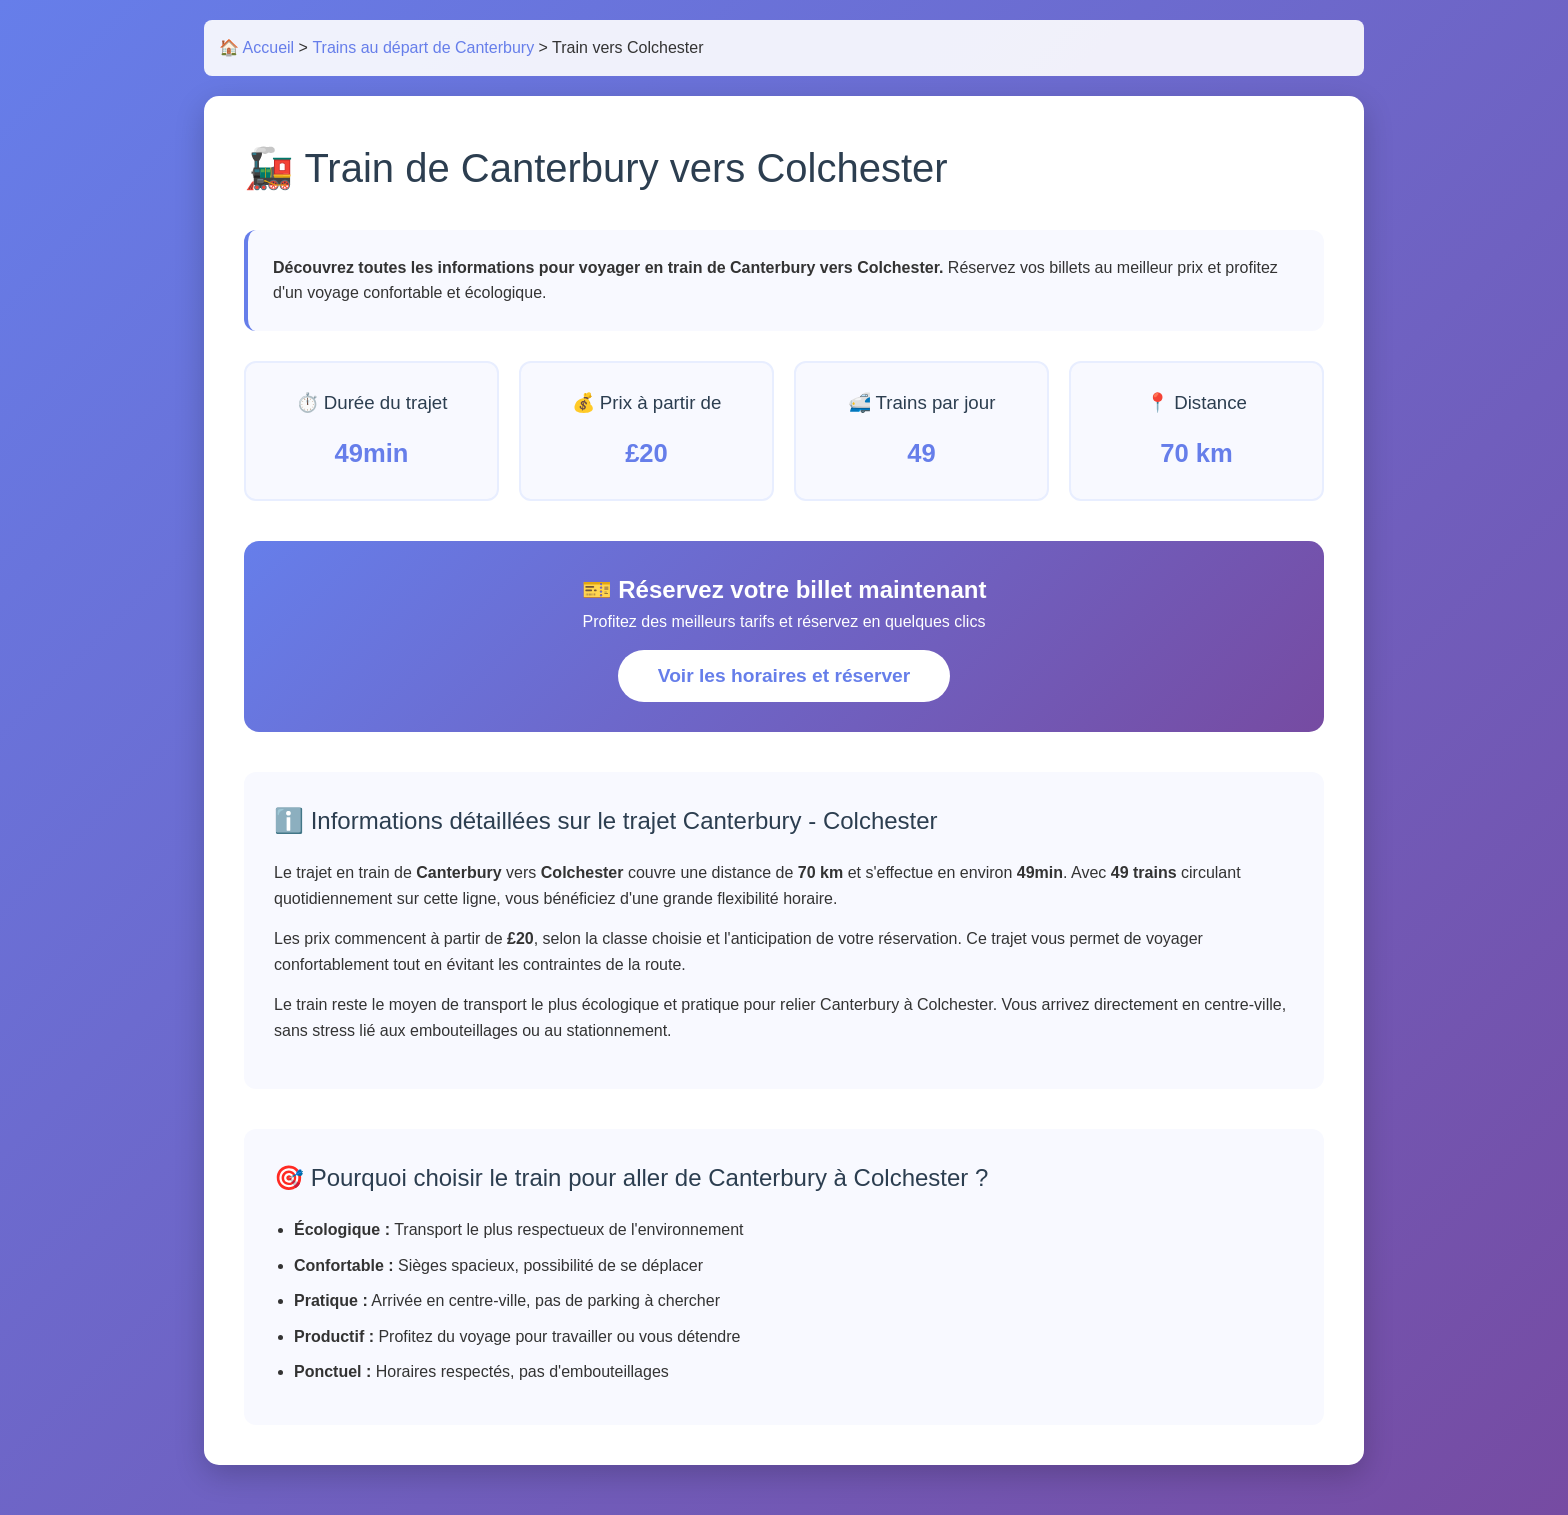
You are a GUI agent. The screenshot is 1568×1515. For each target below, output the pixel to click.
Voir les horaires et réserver (784, 675)
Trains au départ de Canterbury (423, 47)
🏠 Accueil (256, 47)
